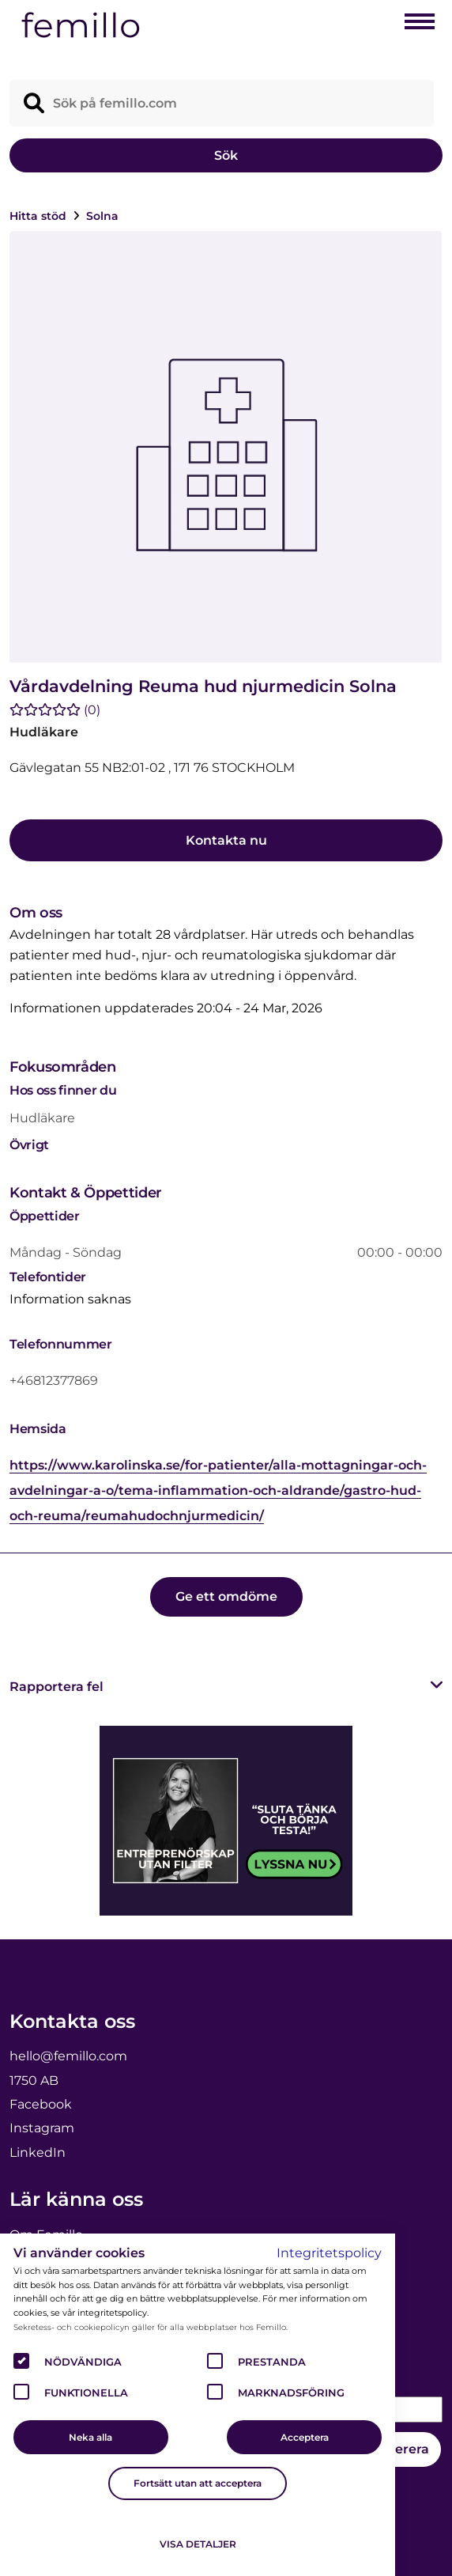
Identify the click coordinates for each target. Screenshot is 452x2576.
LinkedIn (37, 2152)
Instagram (41, 2127)
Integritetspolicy (329, 2252)
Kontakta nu (226, 840)
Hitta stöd (39, 216)
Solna (102, 216)
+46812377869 (53, 1380)
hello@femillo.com (68, 2055)
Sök (226, 155)
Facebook (40, 2104)
